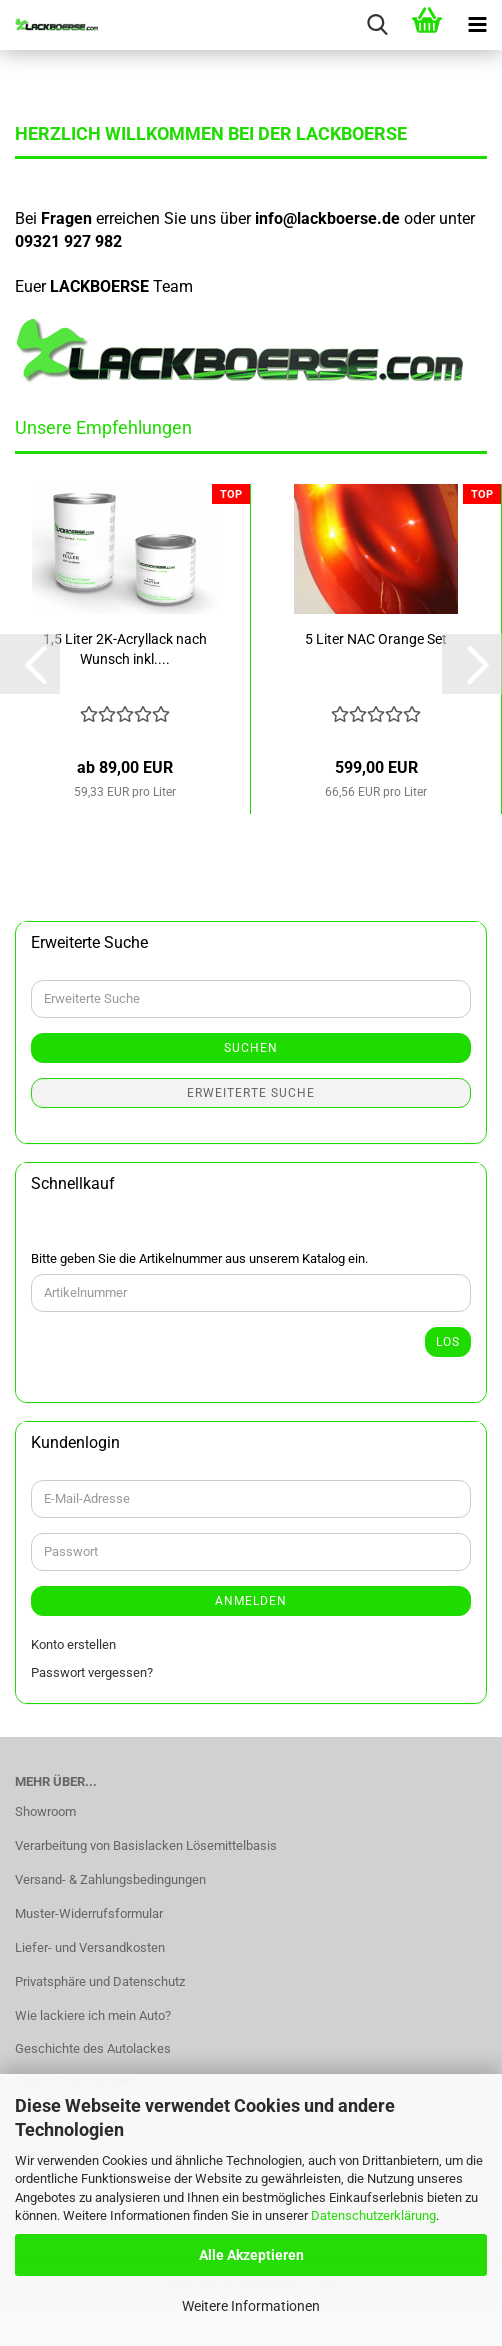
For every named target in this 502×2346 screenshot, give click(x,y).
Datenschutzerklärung (373, 2215)
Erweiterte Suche (251, 1093)
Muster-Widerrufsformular (89, 1913)
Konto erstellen (73, 1644)
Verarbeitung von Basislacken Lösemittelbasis (146, 1845)
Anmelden (251, 1601)
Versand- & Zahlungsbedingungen (110, 1879)
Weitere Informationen (251, 2306)
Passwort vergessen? (92, 1672)
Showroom (45, 1811)
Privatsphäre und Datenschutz (100, 1981)
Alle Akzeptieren (251, 2255)
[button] (30, 664)
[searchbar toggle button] (377, 25)
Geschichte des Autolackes (93, 2048)
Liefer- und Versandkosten (90, 1947)
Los (448, 1342)
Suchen (251, 1048)
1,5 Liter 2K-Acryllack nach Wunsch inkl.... (125, 649)
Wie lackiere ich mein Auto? (93, 2015)
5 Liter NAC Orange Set (376, 639)
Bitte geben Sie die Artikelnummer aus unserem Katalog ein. (199, 1258)
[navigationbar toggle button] (477, 25)
